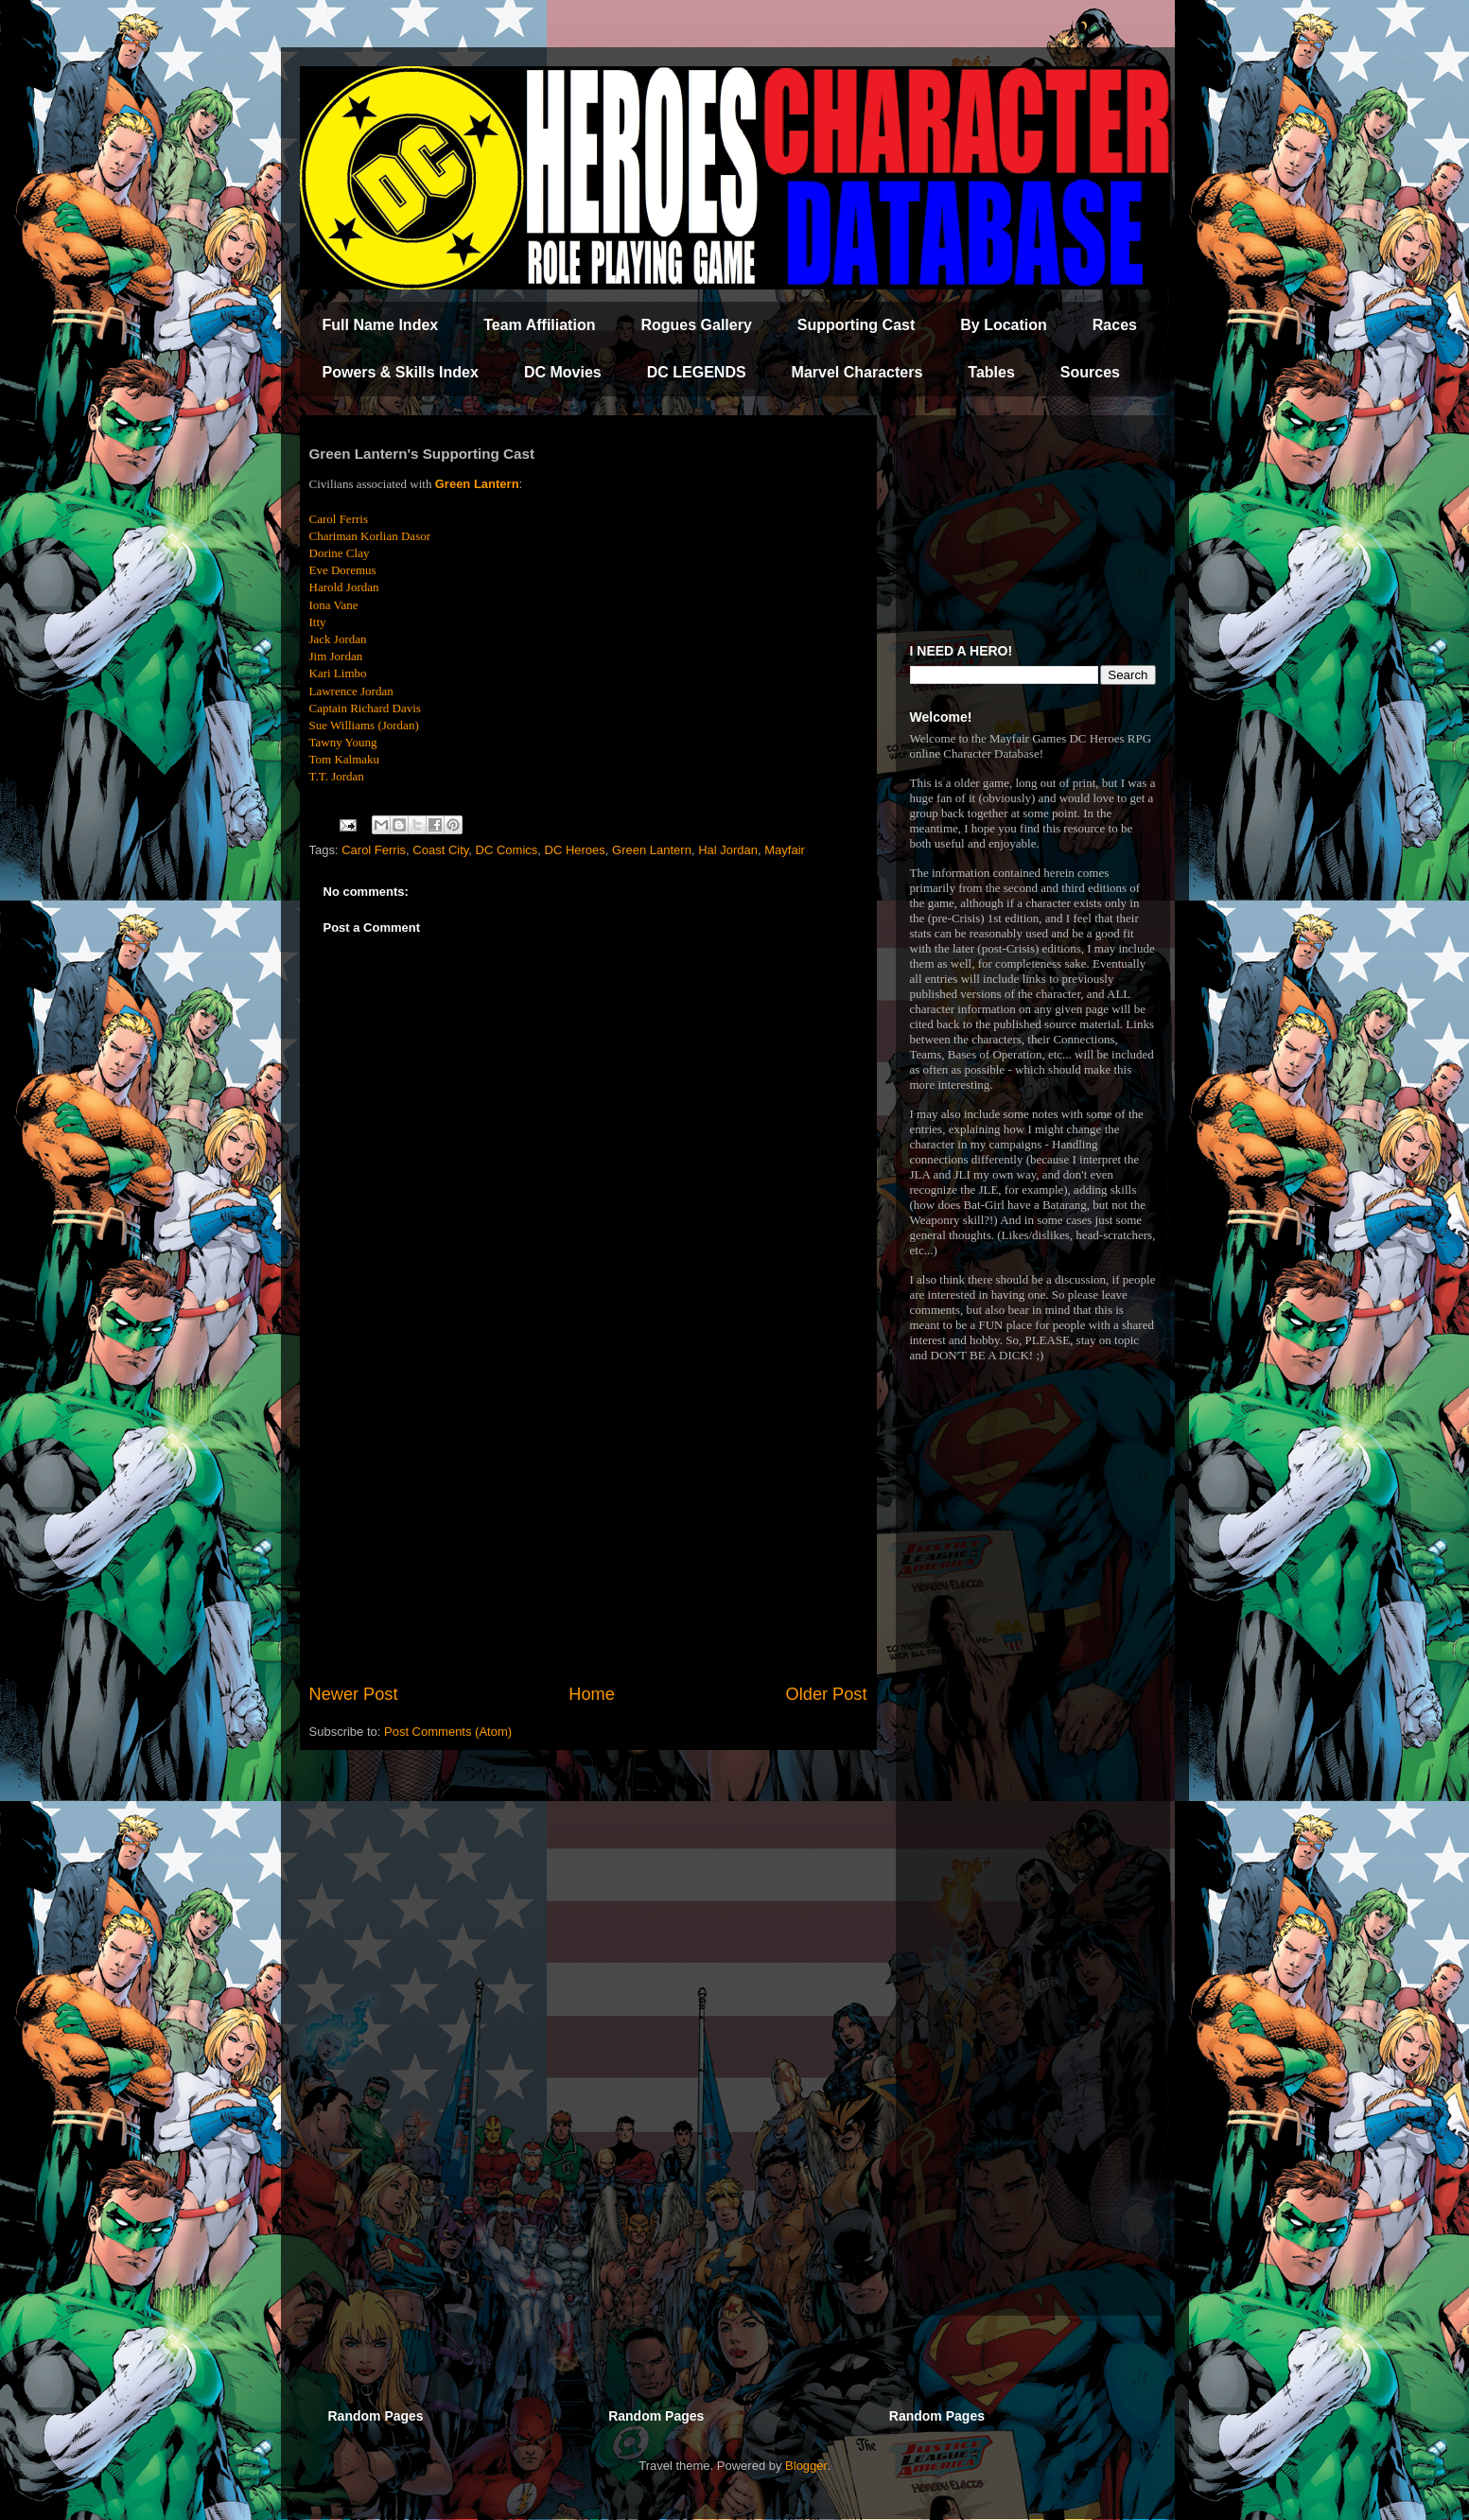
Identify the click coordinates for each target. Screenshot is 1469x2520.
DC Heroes (575, 850)
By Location (1003, 325)
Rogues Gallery (695, 325)
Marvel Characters (857, 372)
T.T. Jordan (336, 776)
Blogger (806, 2466)
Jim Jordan (336, 656)
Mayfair (784, 850)
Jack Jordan (338, 639)
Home (591, 1694)
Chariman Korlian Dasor (370, 536)
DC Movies (563, 372)
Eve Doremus (342, 570)
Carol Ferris (373, 850)
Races (1115, 325)
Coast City (440, 850)
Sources (1090, 372)
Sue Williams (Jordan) (364, 725)
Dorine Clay (339, 553)
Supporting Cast (856, 325)
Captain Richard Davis (365, 708)
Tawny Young (343, 742)
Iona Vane (334, 605)
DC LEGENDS (696, 372)
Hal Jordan (728, 850)
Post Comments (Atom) (448, 1731)
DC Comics (507, 850)
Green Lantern (477, 484)
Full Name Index (381, 325)
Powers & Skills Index (401, 372)
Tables (991, 372)
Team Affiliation (539, 325)
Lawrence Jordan (351, 691)
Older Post (826, 1694)
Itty (317, 622)
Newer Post (353, 1694)
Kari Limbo (338, 673)
